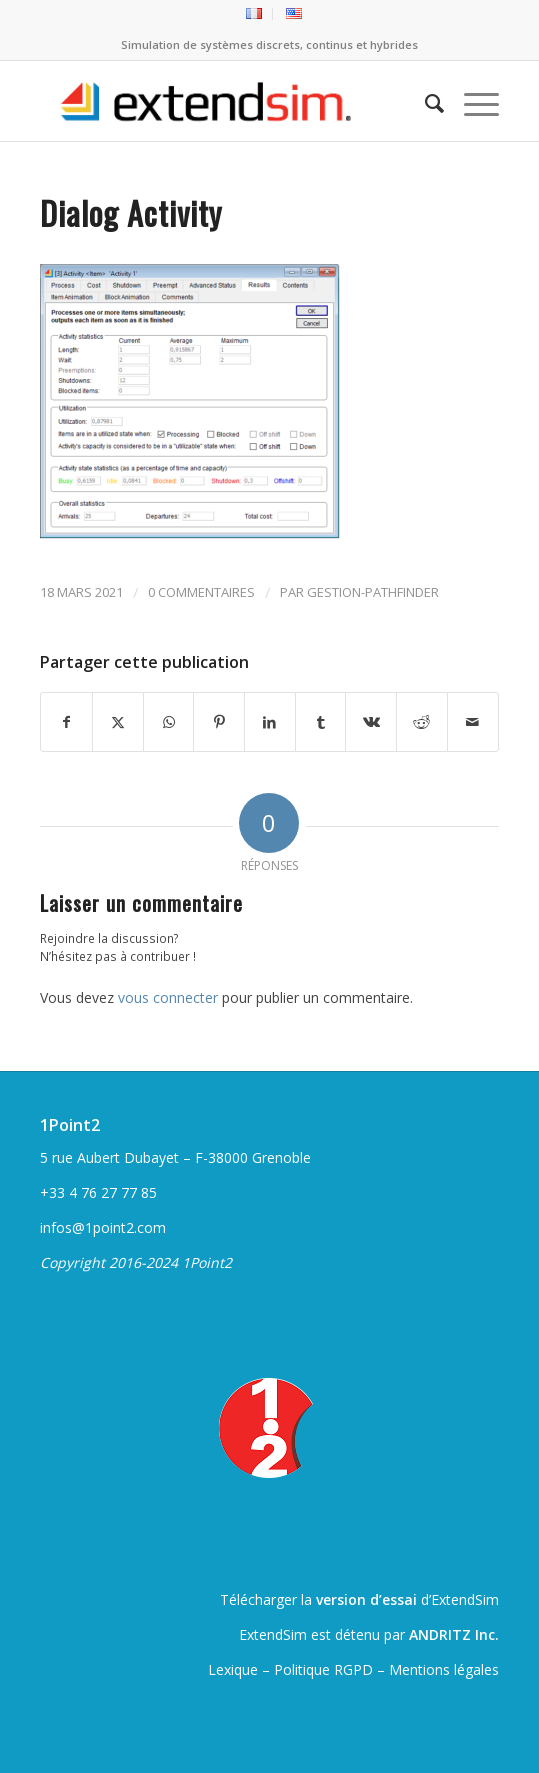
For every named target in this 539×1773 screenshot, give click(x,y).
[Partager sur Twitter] (118, 722)
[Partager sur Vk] (371, 722)
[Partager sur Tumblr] (321, 722)
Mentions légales (444, 1669)
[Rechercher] (424, 101)
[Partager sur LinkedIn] (270, 722)
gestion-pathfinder (373, 592)
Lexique (233, 1669)
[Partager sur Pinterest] (219, 722)
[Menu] (471, 101)
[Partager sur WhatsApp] (169, 722)
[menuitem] (254, 14)
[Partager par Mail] (473, 722)
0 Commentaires (201, 592)
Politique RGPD (323, 1669)
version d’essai (366, 1599)
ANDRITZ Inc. (454, 1634)
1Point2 (70, 1125)
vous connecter (168, 997)
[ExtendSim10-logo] (223, 101)
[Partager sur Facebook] (66, 722)
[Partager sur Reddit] (422, 722)
